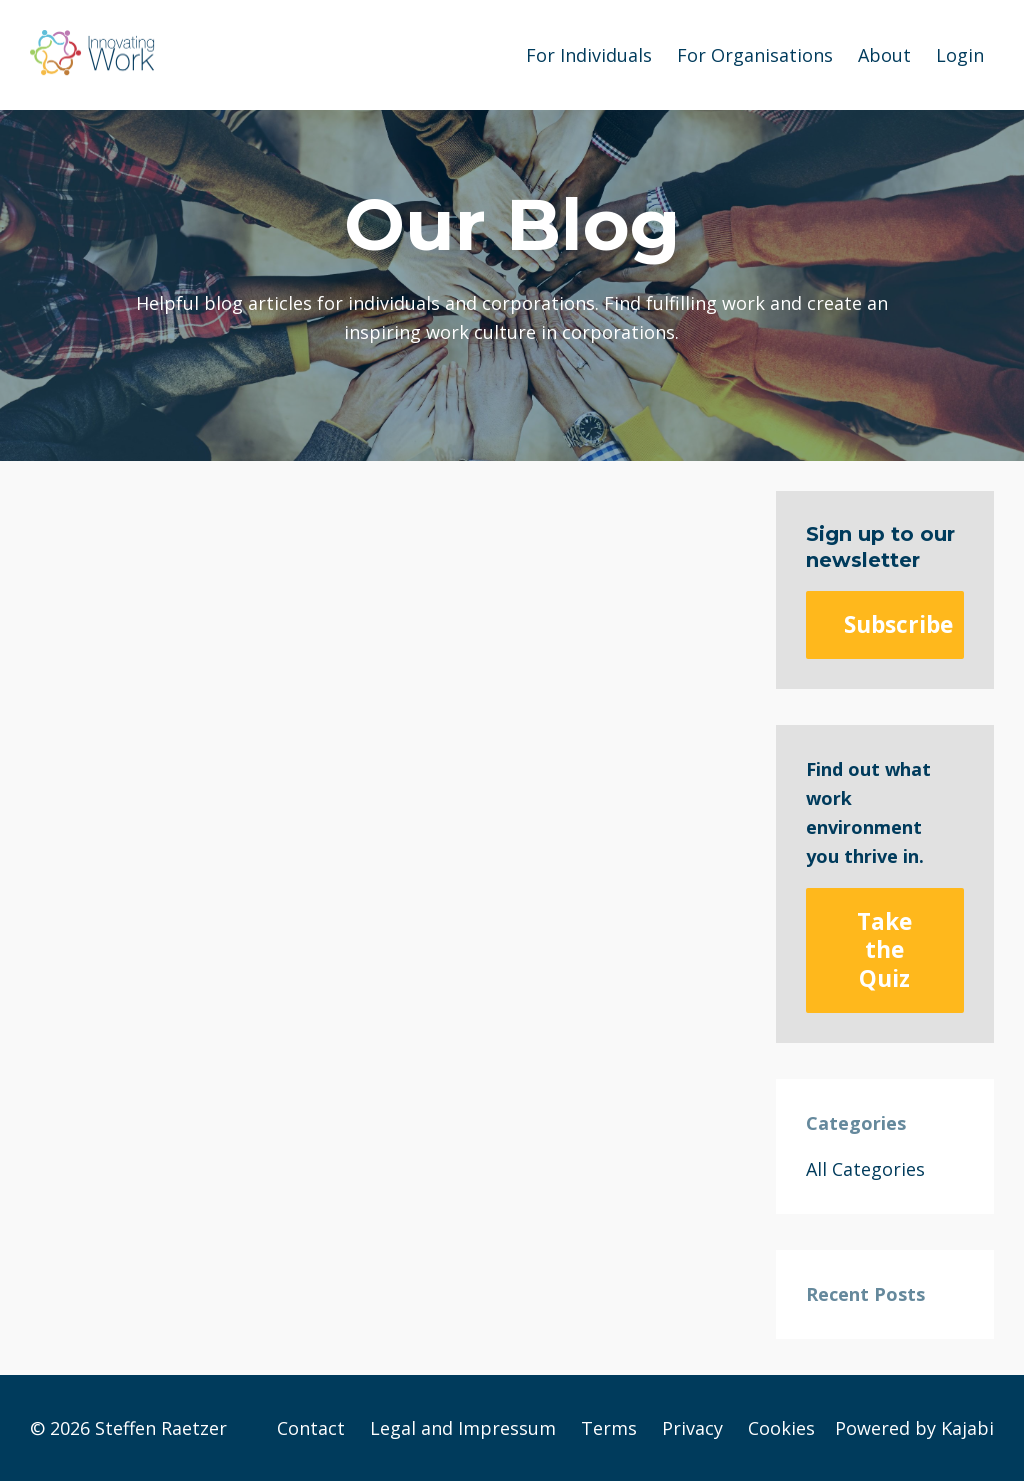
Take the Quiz (884, 949)
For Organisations (755, 55)
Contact (311, 1428)
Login (960, 55)
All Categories (865, 1169)
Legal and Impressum (463, 1428)
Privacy (692, 1428)
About (884, 55)
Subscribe (898, 624)
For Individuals (589, 55)
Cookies (781, 1428)
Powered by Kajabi (914, 1428)
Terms (609, 1428)
